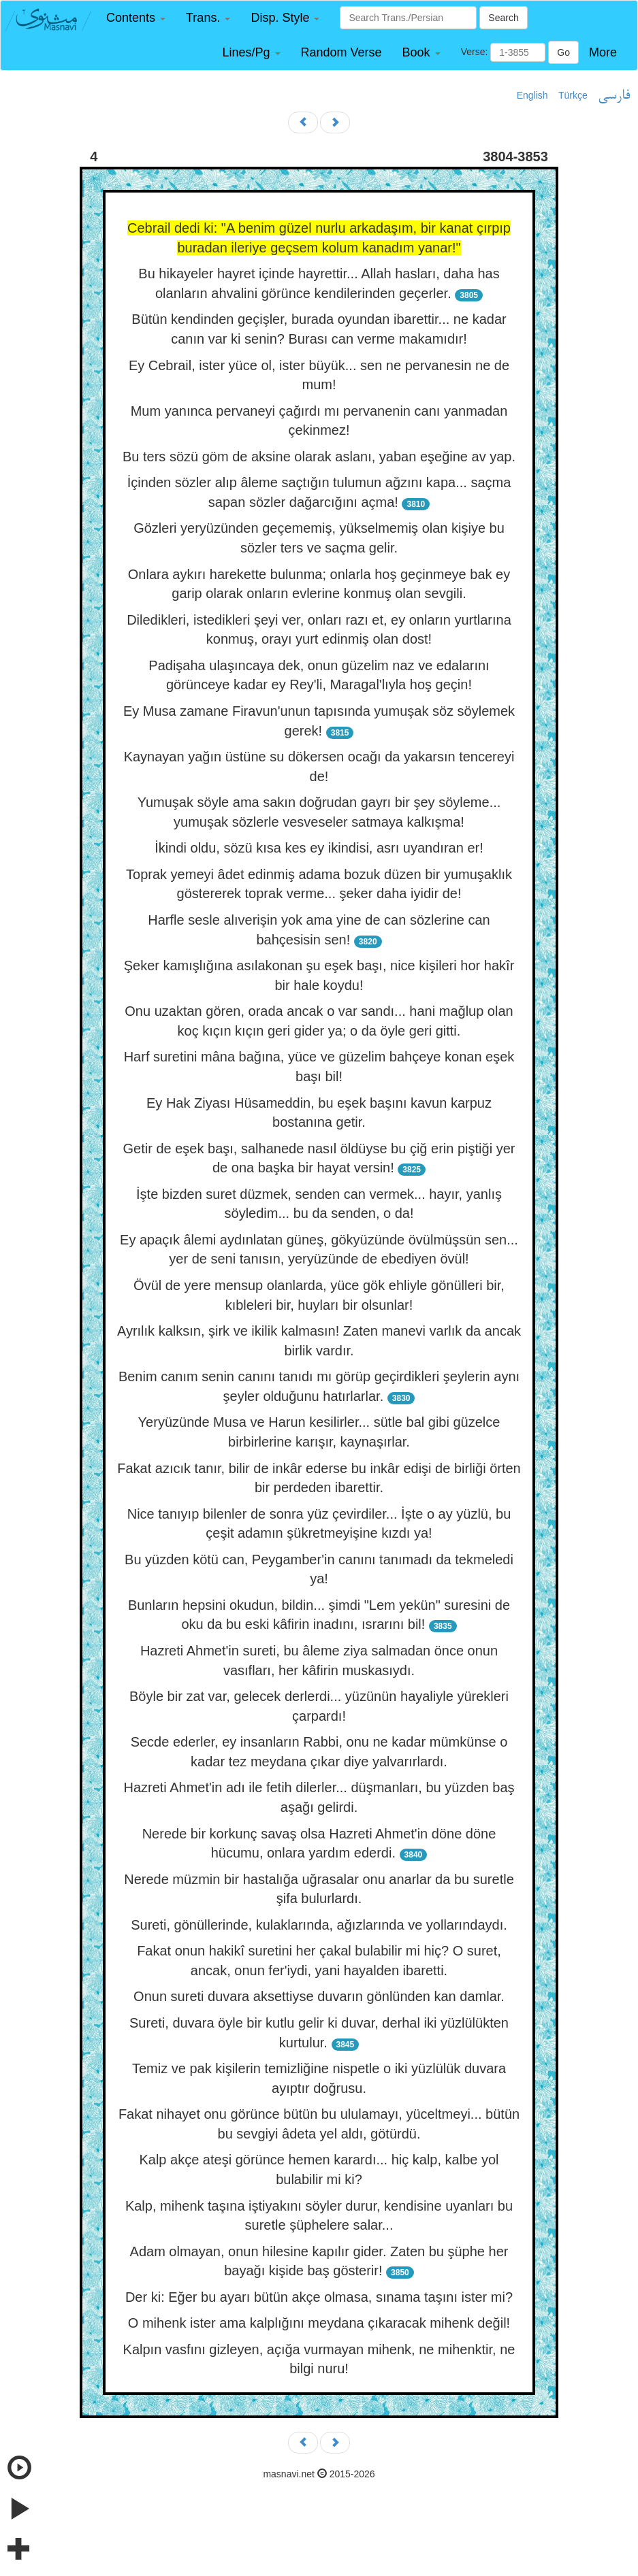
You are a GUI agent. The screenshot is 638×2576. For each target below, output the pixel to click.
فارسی (614, 96)
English (532, 95)
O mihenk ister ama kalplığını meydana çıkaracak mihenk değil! (319, 2322)
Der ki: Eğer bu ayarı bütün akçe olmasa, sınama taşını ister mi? (319, 2297)
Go (563, 52)
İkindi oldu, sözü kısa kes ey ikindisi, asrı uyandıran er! (319, 847)
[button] (136, 18)
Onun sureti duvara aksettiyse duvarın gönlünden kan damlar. (319, 1996)
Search (503, 17)
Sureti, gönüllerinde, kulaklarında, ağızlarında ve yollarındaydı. (319, 1924)
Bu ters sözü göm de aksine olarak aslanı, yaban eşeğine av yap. (319, 456)
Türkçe (573, 95)
